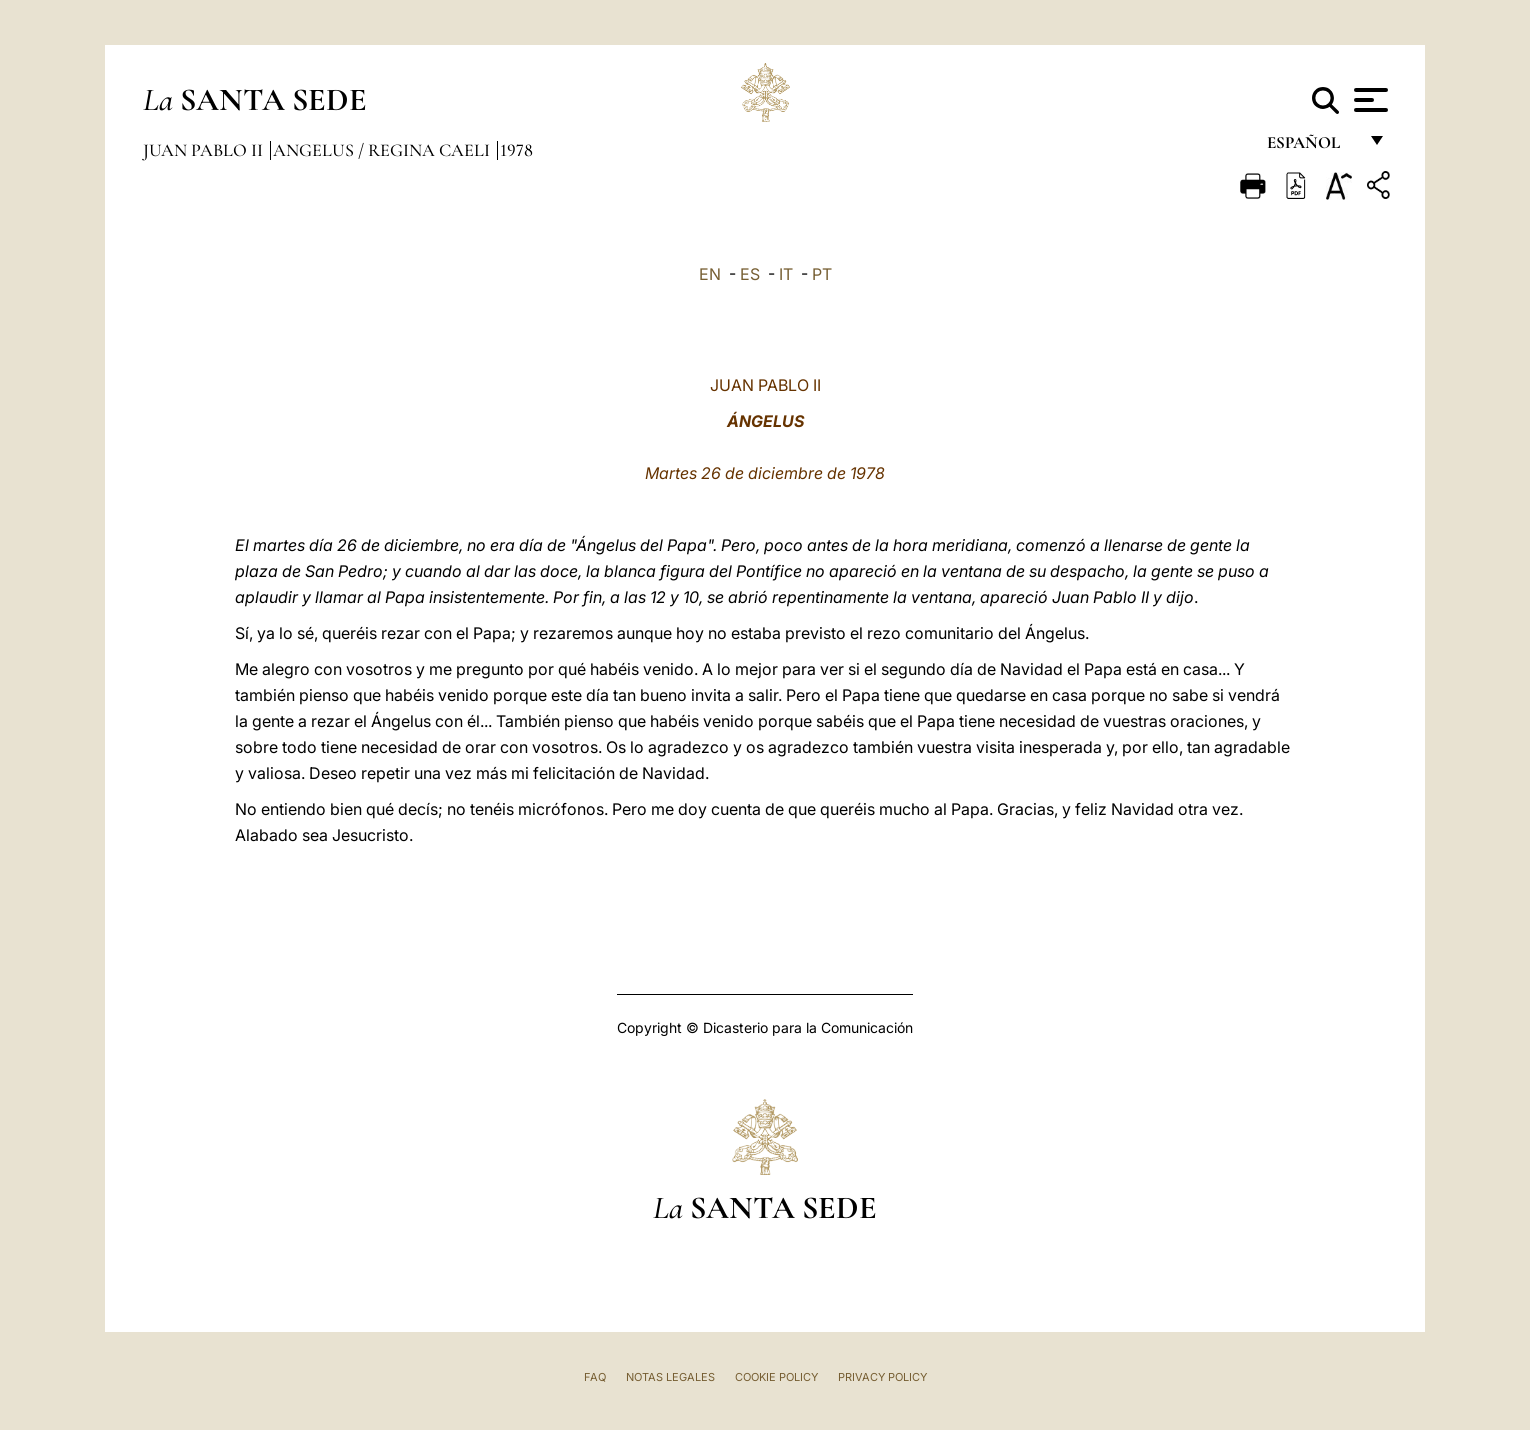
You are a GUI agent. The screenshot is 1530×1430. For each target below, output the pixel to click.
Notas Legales (670, 1377)
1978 (516, 150)
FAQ (595, 1377)
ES (750, 274)
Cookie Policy (776, 1377)
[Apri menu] (1368, 100)
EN (710, 274)
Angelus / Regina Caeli (383, 150)
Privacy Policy (882, 1377)
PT (822, 274)
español (1311, 147)
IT (786, 274)
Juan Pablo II (205, 150)
